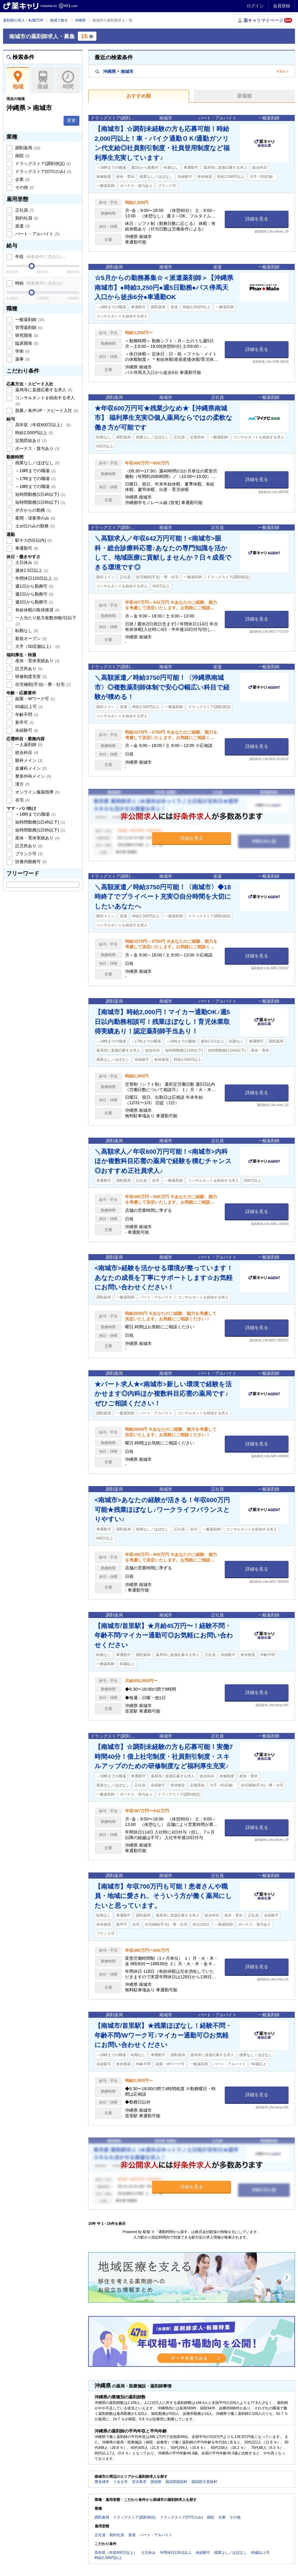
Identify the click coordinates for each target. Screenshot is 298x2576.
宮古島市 (139, 2482)
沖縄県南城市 (114, 71)
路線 (43, 80)
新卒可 (24, 722)
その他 (24, 187)
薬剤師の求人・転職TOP (23, 20)
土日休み (26, 562)
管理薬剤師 (28, 327)
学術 (22, 351)
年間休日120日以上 (36, 578)
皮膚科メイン (30, 768)
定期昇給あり (30, 440)
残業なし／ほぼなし (37, 462)
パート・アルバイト (37, 233)
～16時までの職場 (35, 470)
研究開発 (26, 335)
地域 (17, 80)
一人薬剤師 (28, 744)
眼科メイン (28, 760)
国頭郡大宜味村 (204, 2482)
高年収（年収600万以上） (42, 424)
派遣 (22, 225)
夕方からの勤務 (32, 510)
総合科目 (26, 752)
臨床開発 (26, 343)
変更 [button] (71, 120)
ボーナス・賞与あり (37, 448)
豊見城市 (102, 2482)
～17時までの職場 (35, 478)
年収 (39, 256)
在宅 (22, 799)
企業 (22, 179)
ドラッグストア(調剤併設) (42, 163)
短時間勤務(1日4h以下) (39, 494)
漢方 (22, 784)
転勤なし (26, 630)
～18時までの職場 (35, 486)
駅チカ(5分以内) (33, 540)
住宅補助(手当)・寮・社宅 (42, 684)
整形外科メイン (32, 776)
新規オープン (30, 638)
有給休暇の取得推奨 (37, 609)
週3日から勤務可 (33, 602)
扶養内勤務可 (30, 861)
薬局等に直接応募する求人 (43, 389)
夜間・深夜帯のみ (34, 518)
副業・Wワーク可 (34, 698)
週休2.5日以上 (31, 570)
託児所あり (28, 668)
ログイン (255, 5)
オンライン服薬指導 (37, 792)
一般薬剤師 (29, 319)
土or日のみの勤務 (34, 526)
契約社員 (26, 218)
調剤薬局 (27, 147)
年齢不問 (26, 714)
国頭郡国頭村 (176, 2482)
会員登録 (281, 5)
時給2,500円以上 (33, 432)
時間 (68, 80)
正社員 (24, 210)
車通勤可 (26, 548)
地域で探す (59, 20)
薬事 (22, 359)
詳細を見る (256, 218)
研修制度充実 (30, 676)
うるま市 (120, 2482)
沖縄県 (80, 20)
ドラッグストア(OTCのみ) (42, 171)
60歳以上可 (28, 706)
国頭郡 (156, 2482)
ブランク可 (28, 853)
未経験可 (26, 730)
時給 (39, 283)
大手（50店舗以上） (37, 646)
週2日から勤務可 (33, 594)
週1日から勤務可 (33, 586)
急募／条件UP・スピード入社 (46, 410)
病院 (22, 155)
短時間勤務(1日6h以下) (39, 502)
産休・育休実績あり (37, 660)
